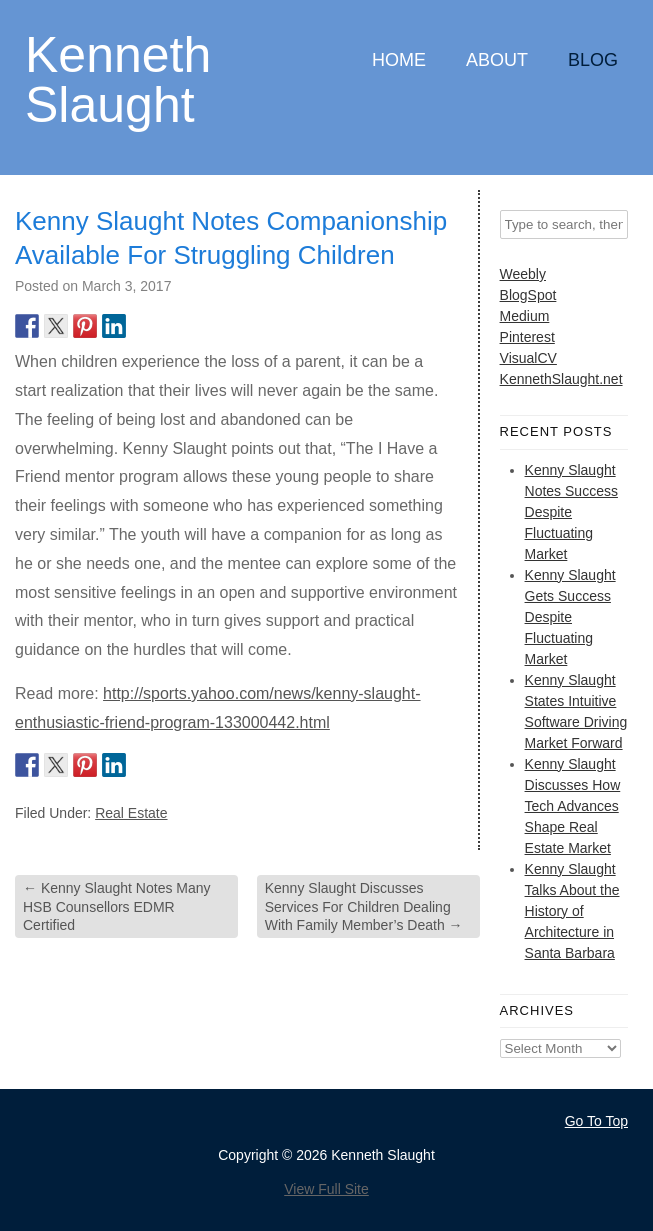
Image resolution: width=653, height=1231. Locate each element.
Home (399, 60)
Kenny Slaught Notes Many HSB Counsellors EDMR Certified (117, 906)
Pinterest (527, 337)
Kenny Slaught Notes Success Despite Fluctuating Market (571, 512)
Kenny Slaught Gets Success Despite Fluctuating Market (570, 617)
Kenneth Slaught (118, 78)
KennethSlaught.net (561, 379)
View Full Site (326, 1189)
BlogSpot (528, 295)
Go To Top (596, 1121)
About (497, 60)
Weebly (523, 274)
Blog (593, 60)
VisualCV (528, 358)
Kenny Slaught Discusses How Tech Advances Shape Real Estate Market (573, 806)
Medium (525, 316)
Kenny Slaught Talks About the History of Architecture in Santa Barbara (572, 911)
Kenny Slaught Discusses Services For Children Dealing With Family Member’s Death (364, 906)
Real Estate (131, 813)
